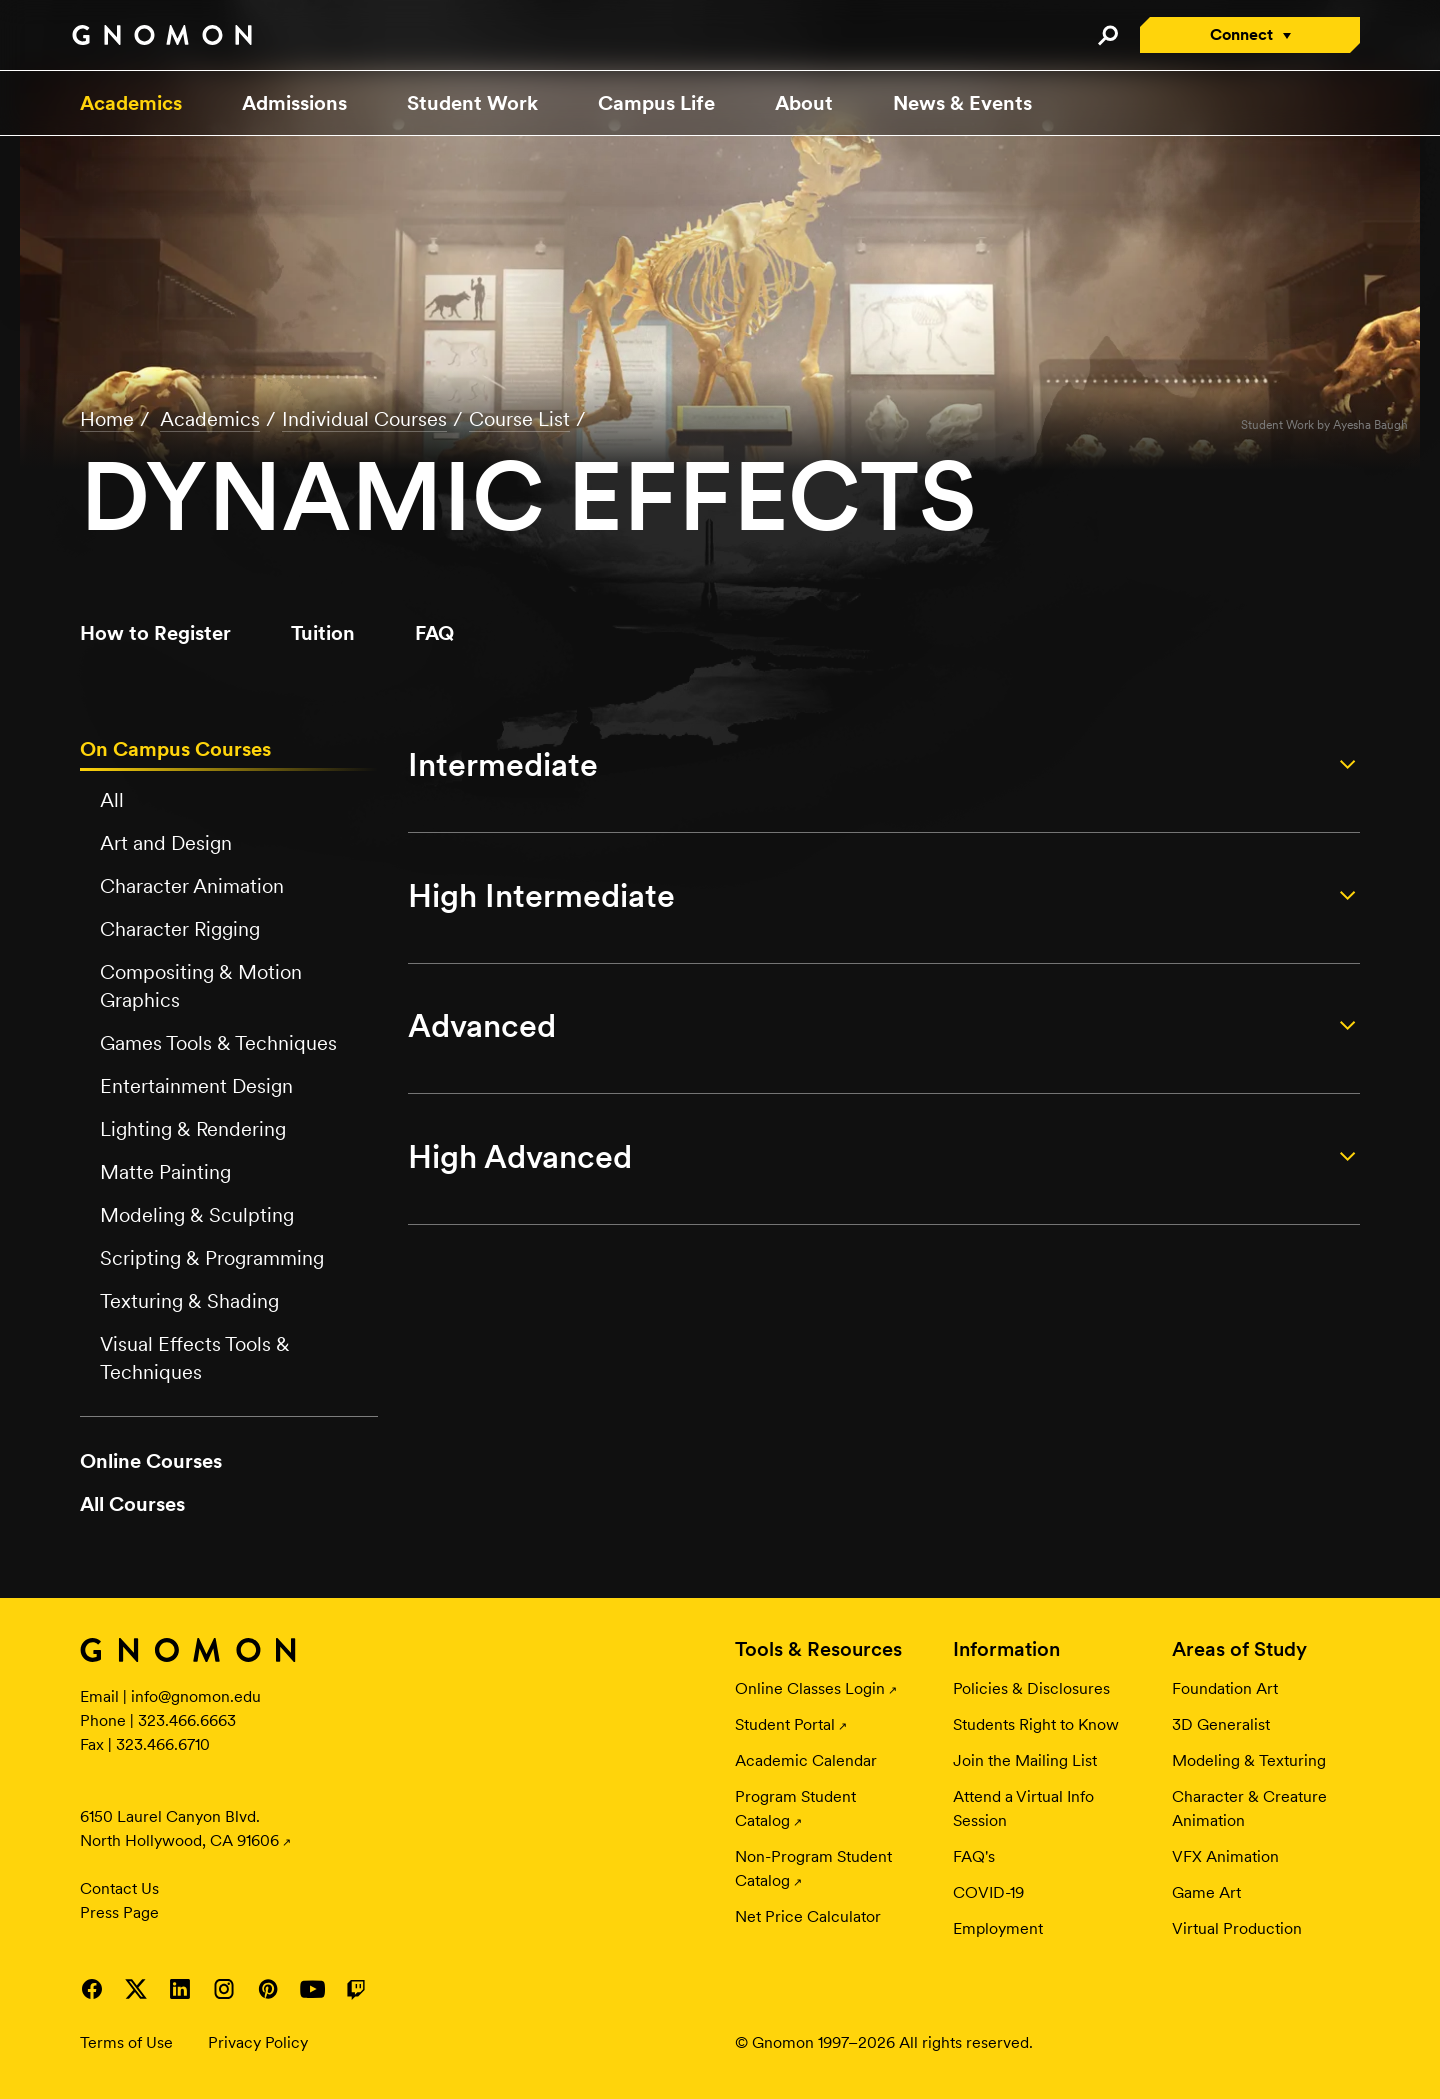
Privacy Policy (258, 2042)
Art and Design (166, 843)
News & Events (962, 103)
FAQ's (974, 1856)
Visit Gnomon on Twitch (356, 1989)
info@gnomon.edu (196, 1696)
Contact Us (119, 1888)
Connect (1241, 34)
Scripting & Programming (212, 1258)
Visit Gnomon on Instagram (224, 1989)
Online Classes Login (810, 1688)
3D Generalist (1221, 1724)
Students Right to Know (1036, 1724)
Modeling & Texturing (1249, 1760)
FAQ (434, 633)
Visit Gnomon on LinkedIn (180, 1989)
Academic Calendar (806, 1760)
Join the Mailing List (1025, 1760)
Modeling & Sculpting (197, 1215)
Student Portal (785, 1724)
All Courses (132, 1504)
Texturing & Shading (189, 1301)
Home (107, 419)
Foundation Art (1225, 1688)
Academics (131, 103)
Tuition (323, 633)
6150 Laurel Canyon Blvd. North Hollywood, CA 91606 (179, 1828)
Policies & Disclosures (1031, 1688)
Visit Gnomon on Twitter (136, 1989)
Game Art (1206, 1892)
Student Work (472, 103)
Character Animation (192, 886)
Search (1107, 35)
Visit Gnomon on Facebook (92, 1989)
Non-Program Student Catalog (813, 1868)
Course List (519, 419)
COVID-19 (988, 1892)
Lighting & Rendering (193, 1129)
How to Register (155, 633)
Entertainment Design (196, 1086)
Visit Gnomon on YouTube (312, 1989)
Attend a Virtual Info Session (1023, 1808)
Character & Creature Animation (1249, 1808)
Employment (998, 1928)
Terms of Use (126, 2042)
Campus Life (656, 103)
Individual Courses (364, 419)
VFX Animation (1225, 1856)
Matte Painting (165, 1172)
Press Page (119, 1912)
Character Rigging (180, 929)
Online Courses (151, 1461)
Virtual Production (1237, 1928)
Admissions (294, 103)
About (804, 103)
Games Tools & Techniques (218, 1043)
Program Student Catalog (795, 1808)
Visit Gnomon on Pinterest (268, 1989)
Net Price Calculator (808, 1916)
